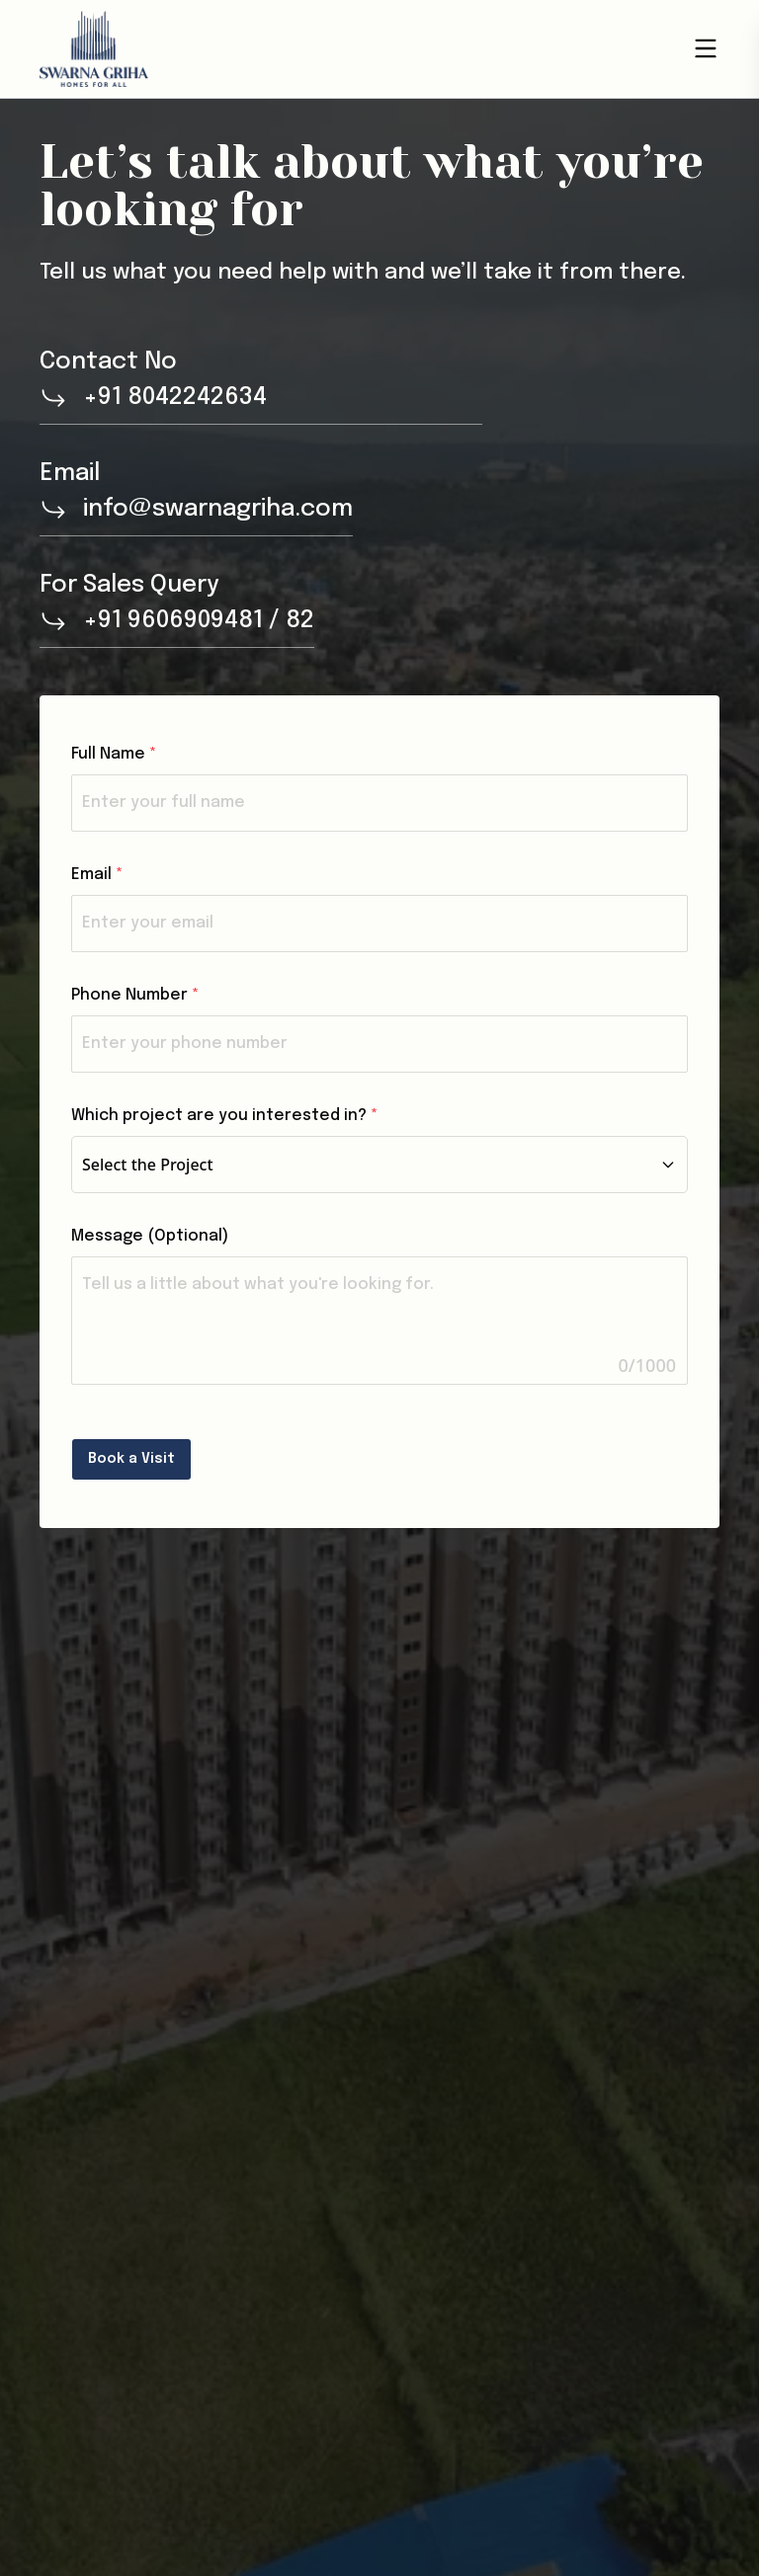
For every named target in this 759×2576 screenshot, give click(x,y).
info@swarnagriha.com (218, 509)
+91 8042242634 (175, 397)
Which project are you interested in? (224, 1115)
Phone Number (135, 995)
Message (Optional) (149, 1236)
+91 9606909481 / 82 (198, 620)
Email (97, 874)
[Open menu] (705, 48)
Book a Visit (131, 1459)
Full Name (113, 754)
